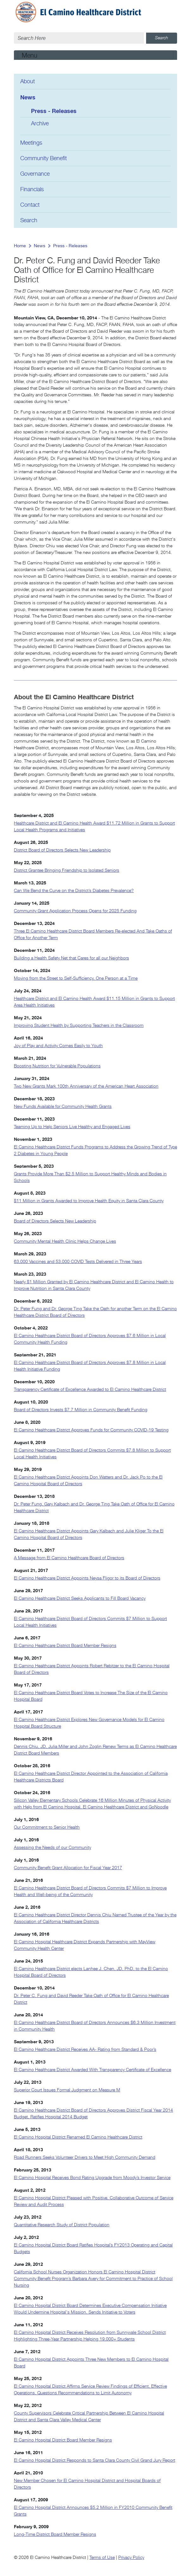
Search (28, 220)
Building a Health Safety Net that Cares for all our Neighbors (71, 958)
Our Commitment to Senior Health (47, 1827)
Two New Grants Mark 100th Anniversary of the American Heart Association (86, 1086)
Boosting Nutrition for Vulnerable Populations (57, 1066)
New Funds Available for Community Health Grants (63, 1106)
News (27, 97)
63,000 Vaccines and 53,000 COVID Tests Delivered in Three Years (78, 1262)
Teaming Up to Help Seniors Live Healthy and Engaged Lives (72, 1127)
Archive (40, 124)
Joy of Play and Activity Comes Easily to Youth (58, 1046)
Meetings (31, 143)
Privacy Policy (131, 2557)
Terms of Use (102, 2557)
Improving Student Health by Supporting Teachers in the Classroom (79, 1025)
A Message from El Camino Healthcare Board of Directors (69, 1558)
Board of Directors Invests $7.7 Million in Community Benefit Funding (80, 1410)
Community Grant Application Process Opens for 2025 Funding (75, 911)
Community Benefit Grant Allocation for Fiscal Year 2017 (68, 1868)
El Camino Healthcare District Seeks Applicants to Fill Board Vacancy (79, 1598)
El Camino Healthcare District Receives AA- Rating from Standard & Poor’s (85, 2049)
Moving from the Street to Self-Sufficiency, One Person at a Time (76, 978)
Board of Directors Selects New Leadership (55, 1221)
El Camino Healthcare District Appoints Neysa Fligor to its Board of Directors (87, 1578)
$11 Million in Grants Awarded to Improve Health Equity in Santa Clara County (88, 1201)
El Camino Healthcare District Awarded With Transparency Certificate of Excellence (92, 2070)
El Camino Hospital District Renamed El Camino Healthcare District (78, 2137)
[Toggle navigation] (95, 55)
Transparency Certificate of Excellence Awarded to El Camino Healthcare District (90, 1389)
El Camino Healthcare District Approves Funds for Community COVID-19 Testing (91, 1430)
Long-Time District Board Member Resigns (55, 2534)
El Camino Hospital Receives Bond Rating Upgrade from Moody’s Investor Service (92, 2178)
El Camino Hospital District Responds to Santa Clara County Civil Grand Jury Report (94, 2460)
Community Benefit (43, 158)
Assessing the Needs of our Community (52, 1847)
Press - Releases (54, 110)
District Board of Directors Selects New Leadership (62, 850)
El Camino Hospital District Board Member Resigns (63, 2440)
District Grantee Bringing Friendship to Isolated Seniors (66, 870)
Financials (32, 189)
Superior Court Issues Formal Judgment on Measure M (67, 2090)
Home (20, 246)
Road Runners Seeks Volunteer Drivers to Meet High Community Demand (84, 2157)
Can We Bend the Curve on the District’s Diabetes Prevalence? (74, 891)
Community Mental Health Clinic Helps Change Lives (65, 1241)
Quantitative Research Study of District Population (61, 2225)
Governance (35, 174)
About (27, 82)
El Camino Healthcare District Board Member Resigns (65, 1645)
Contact (30, 205)
